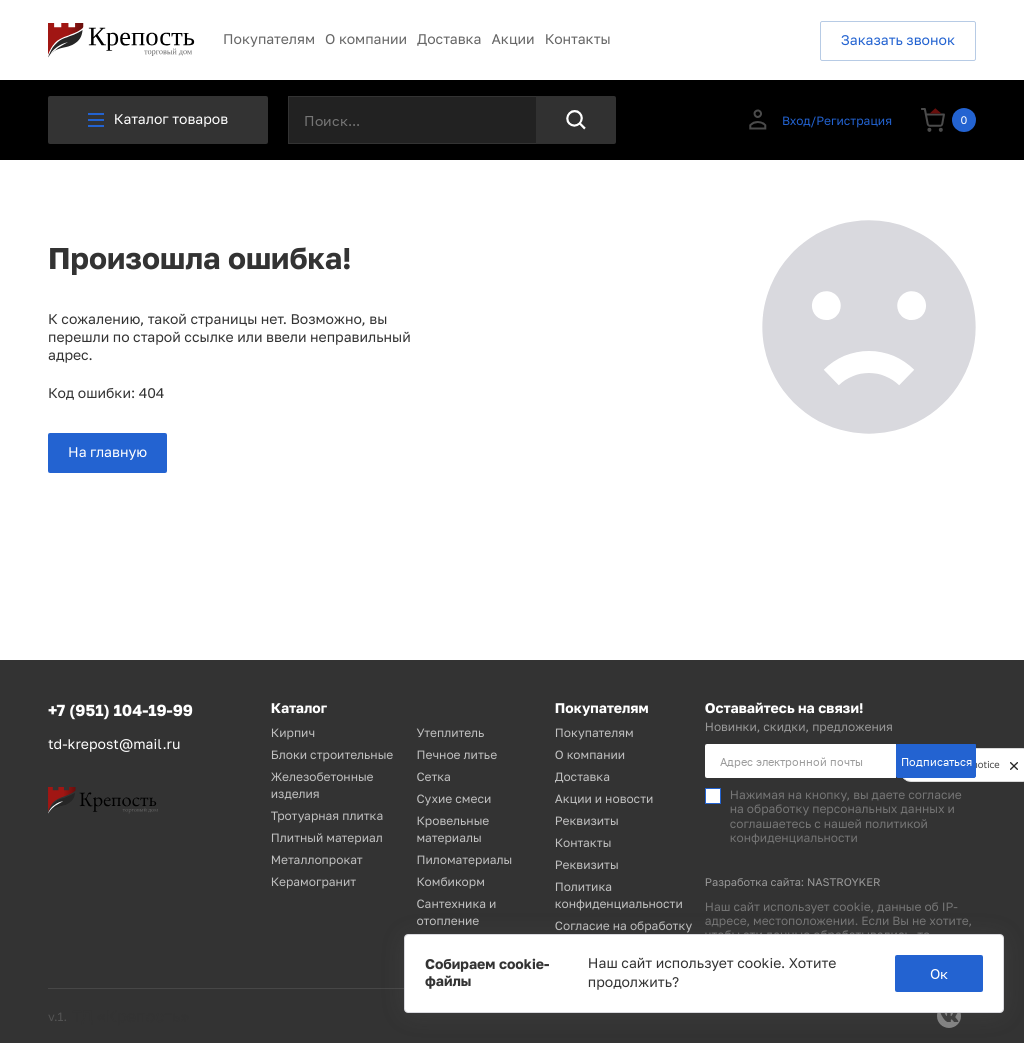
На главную (107, 452)
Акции (512, 39)
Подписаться (936, 761)
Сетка (433, 776)
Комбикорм (450, 881)
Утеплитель (450, 732)
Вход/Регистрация (818, 120)
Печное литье (456, 754)
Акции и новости (604, 798)
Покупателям (269, 39)
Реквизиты (587, 820)
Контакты (578, 39)
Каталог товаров (158, 119)
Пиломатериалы (464, 859)
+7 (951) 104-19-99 (120, 710)
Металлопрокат (317, 859)
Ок (939, 973)
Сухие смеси (453, 798)
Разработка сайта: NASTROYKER (793, 882)
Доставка (449, 39)
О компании (366, 39)
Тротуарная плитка (327, 815)
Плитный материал (327, 837)
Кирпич (293, 732)
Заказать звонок (898, 40)
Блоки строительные (332, 754)
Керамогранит (313, 881)
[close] (1014, 765)
